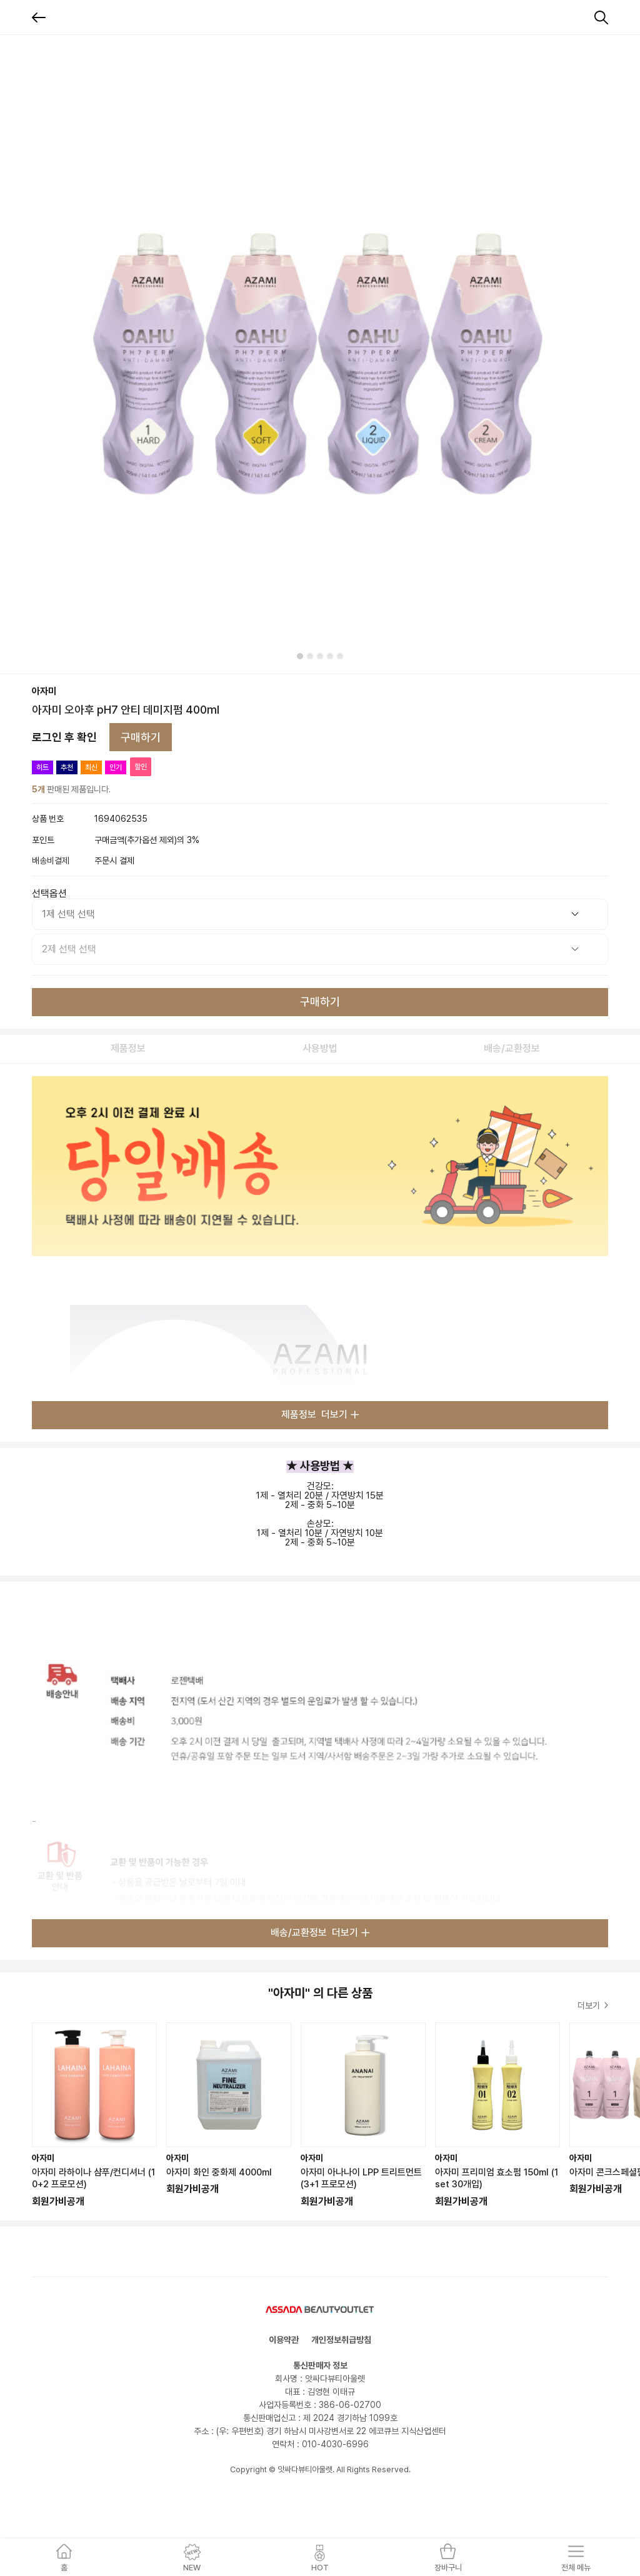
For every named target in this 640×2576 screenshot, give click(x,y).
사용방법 (320, 1048)
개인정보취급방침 (341, 2339)
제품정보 (128, 1048)
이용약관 (284, 2339)
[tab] (300, 656)
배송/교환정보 (512, 1048)
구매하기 (141, 737)
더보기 (593, 2005)
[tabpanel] (320, 354)
